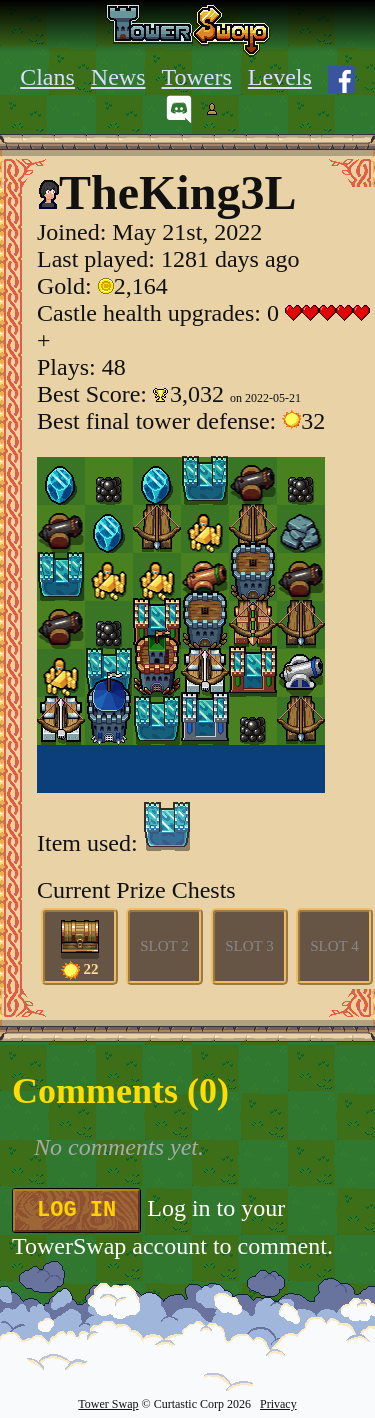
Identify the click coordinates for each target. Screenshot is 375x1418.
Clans (47, 77)
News (118, 77)
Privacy (278, 1404)
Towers (197, 77)
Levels (280, 77)
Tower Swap (108, 1404)
